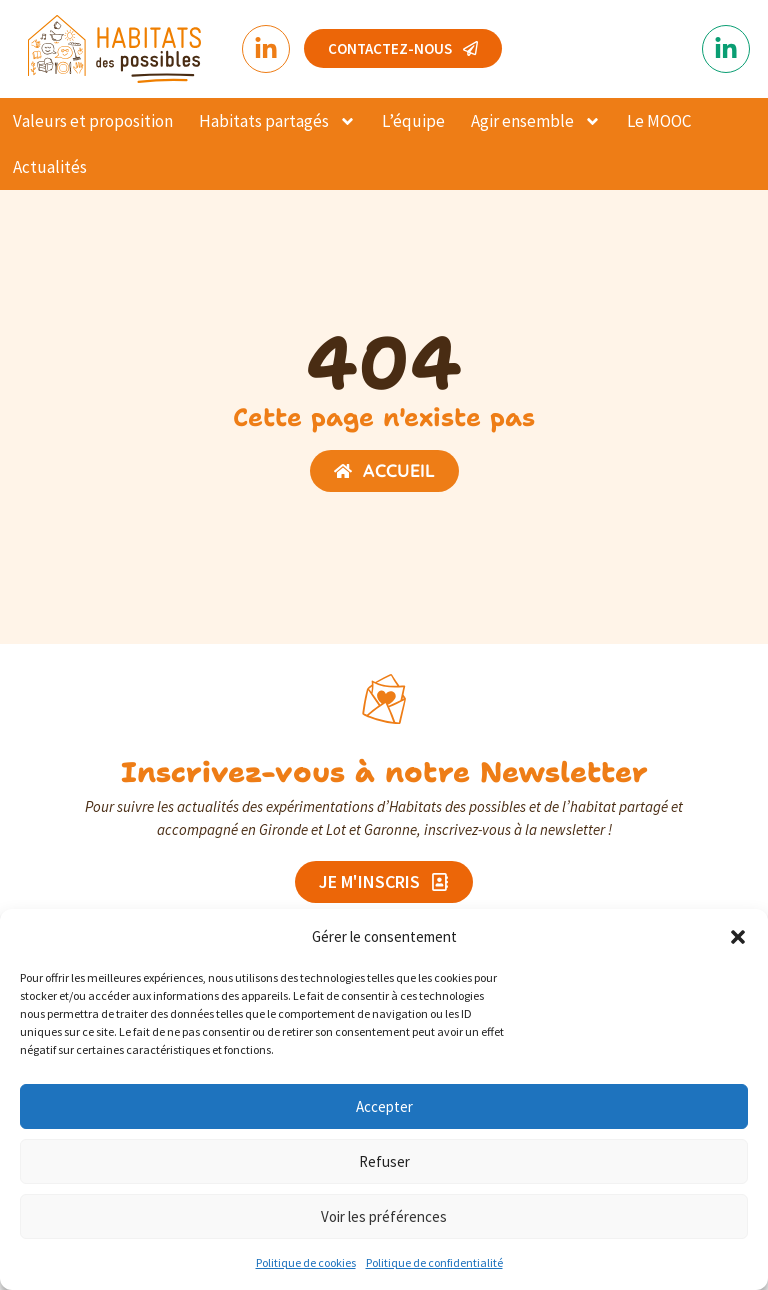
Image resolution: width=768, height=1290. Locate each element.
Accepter (384, 1106)
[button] (738, 937)
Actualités (50, 167)
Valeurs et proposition (93, 121)
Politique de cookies (306, 1262)
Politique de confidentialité (434, 1262)
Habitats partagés (277, 121)
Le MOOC (659, 121)
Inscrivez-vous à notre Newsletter (384, 772)
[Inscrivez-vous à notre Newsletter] (384, 699)
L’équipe (413, 121)
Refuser (384, 1161)
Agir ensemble (536, 121)
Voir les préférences (384, 1216)
